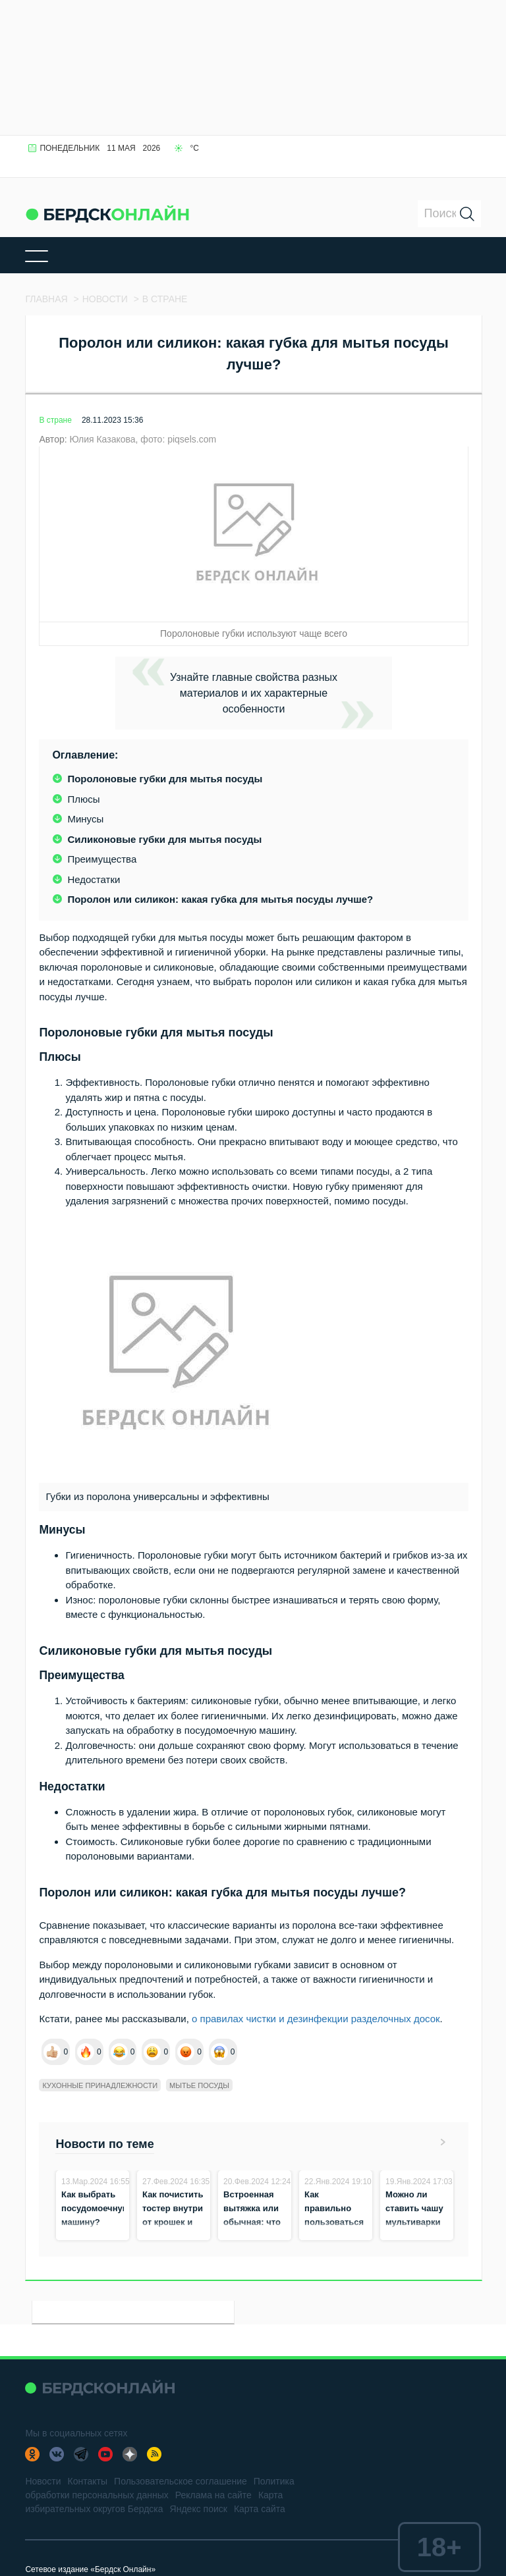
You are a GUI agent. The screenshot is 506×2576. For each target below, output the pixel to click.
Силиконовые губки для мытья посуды (164, 839)
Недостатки (93, 879)
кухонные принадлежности (99, 2085)
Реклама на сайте (213, 2495)
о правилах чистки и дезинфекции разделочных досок (316, 2018)
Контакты (87, 2481)
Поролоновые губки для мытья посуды (164, 778)
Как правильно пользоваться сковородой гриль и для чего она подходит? (334, 2235)
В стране (55, 420)
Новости (43, 2481)
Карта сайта (259, 2509)
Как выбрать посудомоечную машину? (95, 2208)
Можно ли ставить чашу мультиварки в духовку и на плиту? (416, 2222)
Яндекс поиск (198, 2509)
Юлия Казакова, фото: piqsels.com (142, 439)
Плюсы (83, 799)
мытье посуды (199, 2085)
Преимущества (101, 859)
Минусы (85, 818)
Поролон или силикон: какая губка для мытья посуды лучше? (220, 899)
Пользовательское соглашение (180, 2481)
